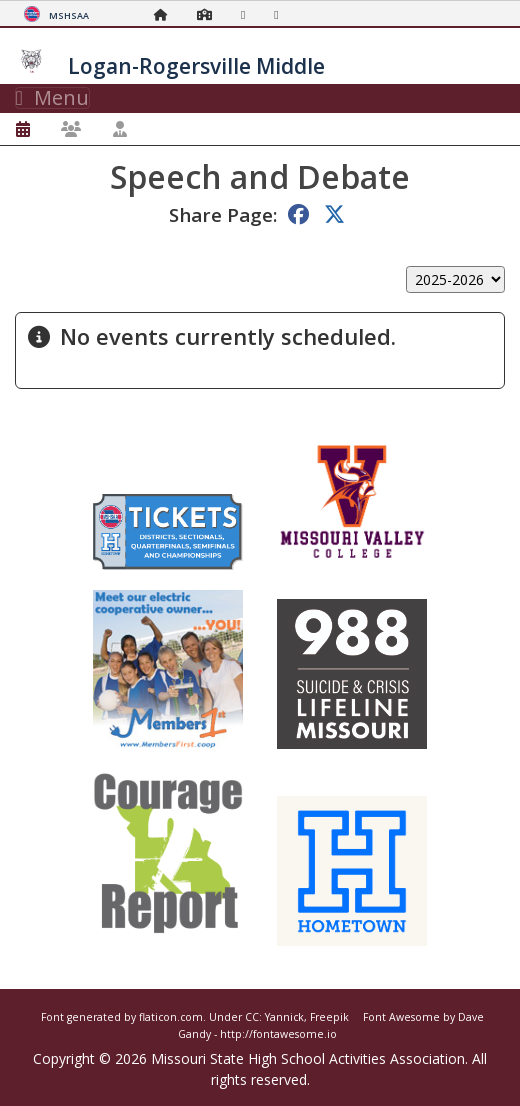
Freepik (329, 1017)
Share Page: (223, 214)
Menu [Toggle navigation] (52, 98)
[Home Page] (166, 14)
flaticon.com (171, 1017)
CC (252, 1017)
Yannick (284, 1017)
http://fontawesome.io (278, 1034)
